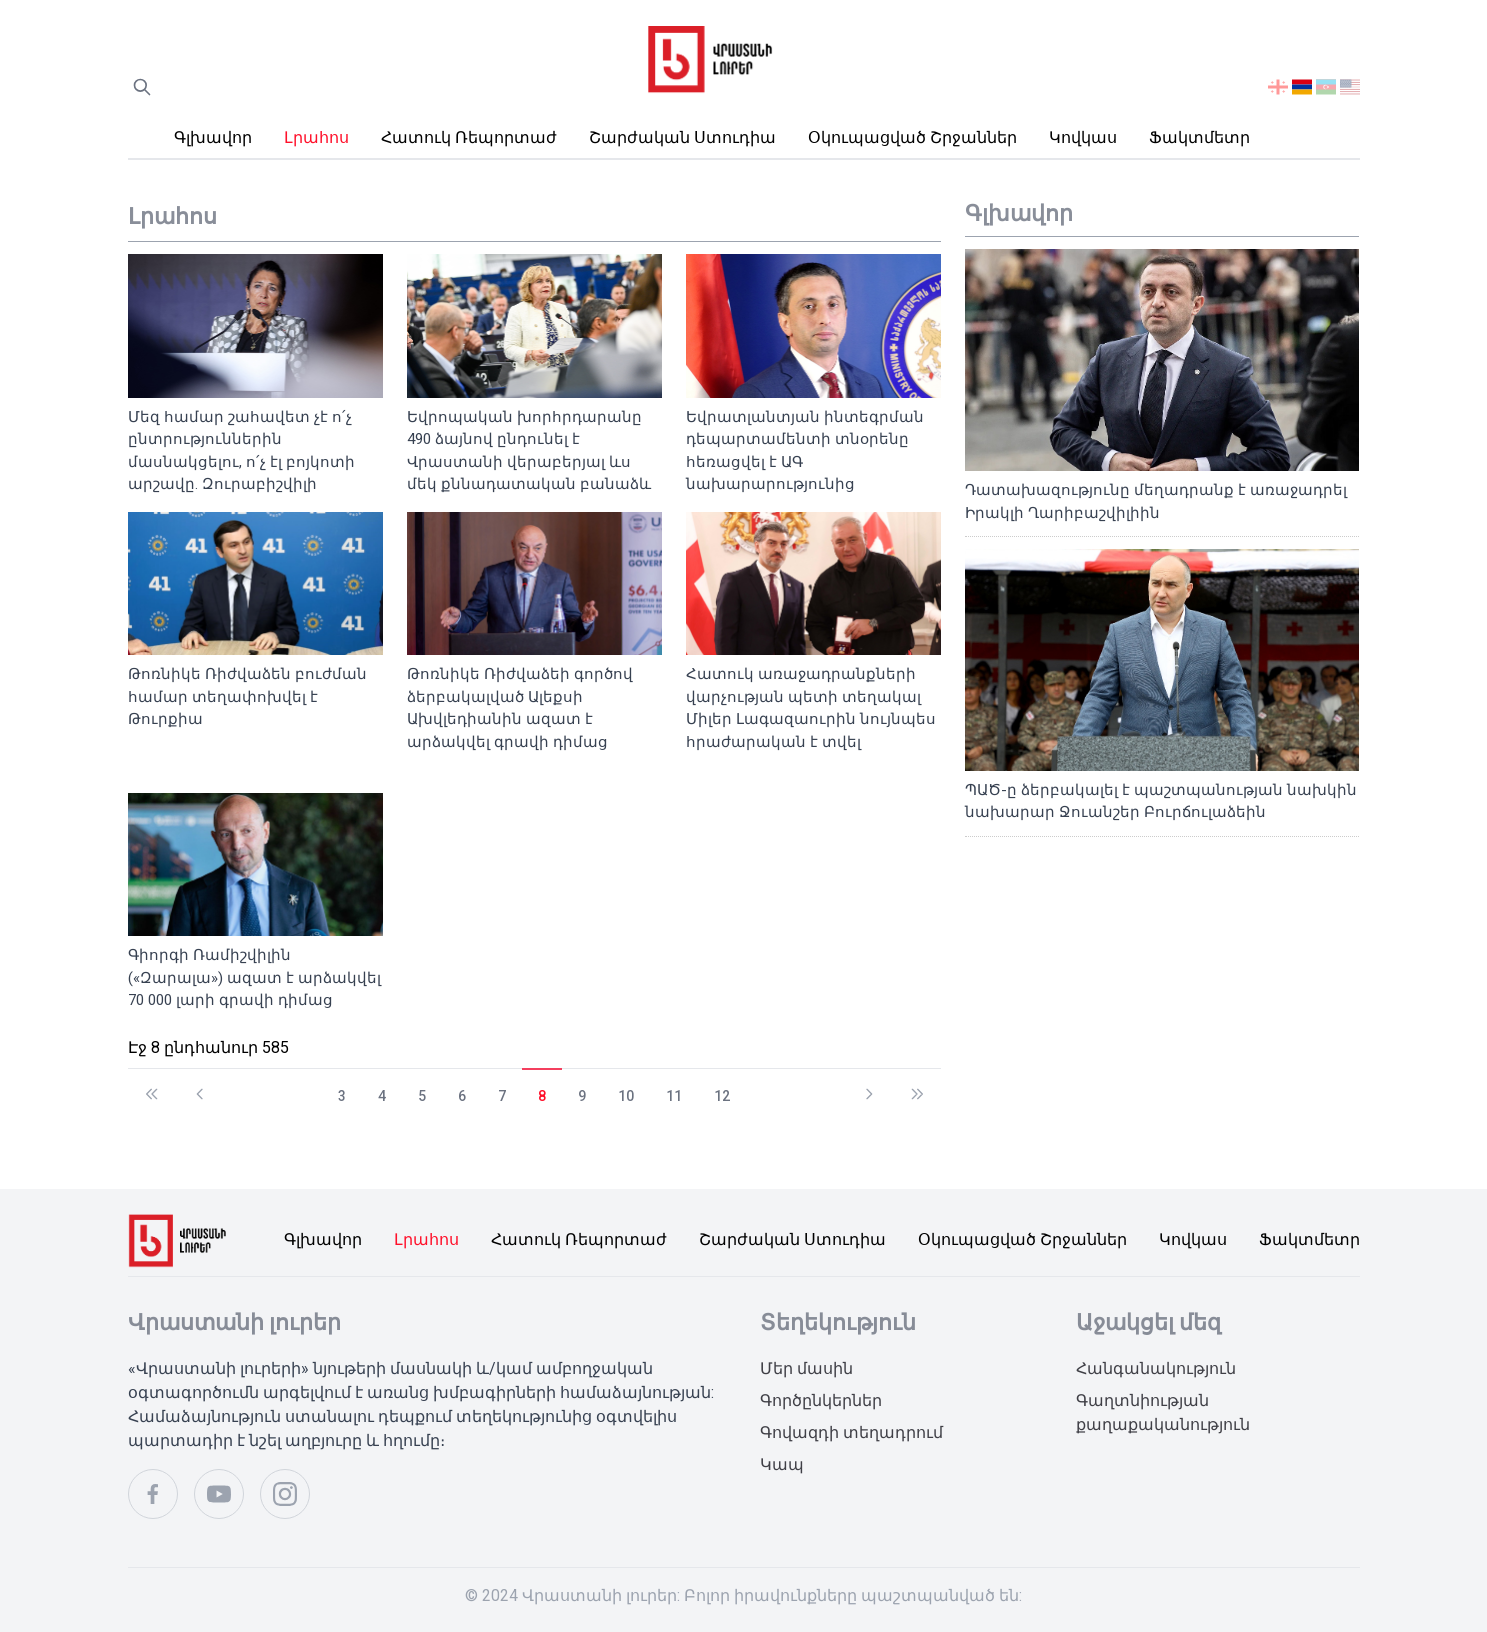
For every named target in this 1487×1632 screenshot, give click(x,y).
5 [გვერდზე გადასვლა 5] (422, 1096)
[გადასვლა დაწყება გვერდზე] (152, 1085)
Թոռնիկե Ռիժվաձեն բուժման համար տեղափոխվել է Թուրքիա (247, 696)
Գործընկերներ (821, 1400)
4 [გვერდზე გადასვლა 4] (382, 1096)
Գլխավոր (213, 138)
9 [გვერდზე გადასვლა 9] (582, 1096)
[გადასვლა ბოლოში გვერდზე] (917, 1085)
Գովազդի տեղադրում (851, 1432)
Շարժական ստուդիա (682, 138)
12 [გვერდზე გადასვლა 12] (722, 1096)
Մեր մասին (806, 1368)
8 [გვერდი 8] (542, 1096)
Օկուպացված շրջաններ (912, 138)
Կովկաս (1083, 138)
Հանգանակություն (1156, 1368)
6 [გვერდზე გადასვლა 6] (462, 1096)
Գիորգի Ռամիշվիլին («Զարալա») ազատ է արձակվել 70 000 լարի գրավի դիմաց (254, 977)
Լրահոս (316, 138)
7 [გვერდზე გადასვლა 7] (502, 1096)
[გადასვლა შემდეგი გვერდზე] (869, 1085)
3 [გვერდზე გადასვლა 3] (342, 1096)
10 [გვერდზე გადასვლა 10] (626, 1096)
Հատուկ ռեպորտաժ (469, 138)
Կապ (782, 1464)
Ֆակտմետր (1199, 138)
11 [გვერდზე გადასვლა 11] (674, 1096)
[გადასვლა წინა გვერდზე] (200, 1085)
